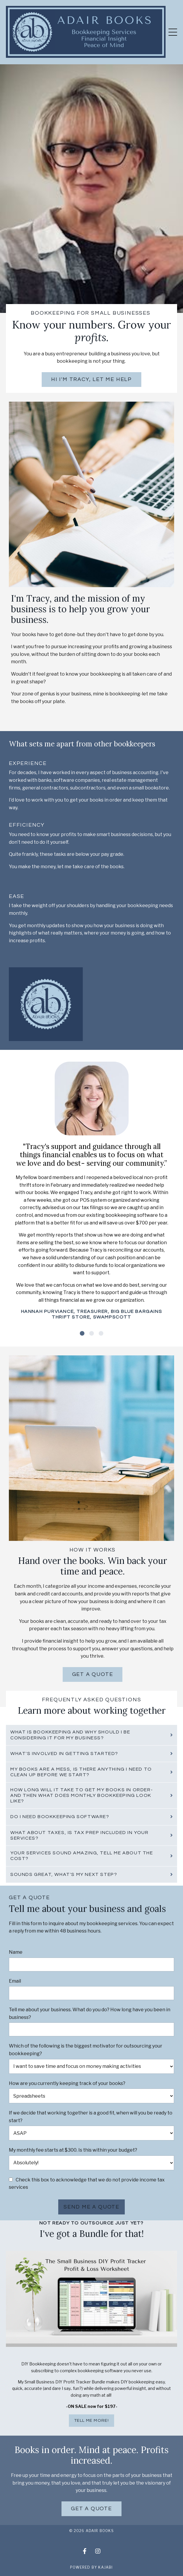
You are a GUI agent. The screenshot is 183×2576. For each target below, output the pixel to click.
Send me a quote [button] (91, 2207)
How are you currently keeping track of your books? (67, 2083)
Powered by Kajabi (91, 2567)
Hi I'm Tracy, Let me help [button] (91, 379)
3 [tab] (101, 1333)
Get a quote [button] (92, 1674)
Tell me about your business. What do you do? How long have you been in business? (89, 2013)
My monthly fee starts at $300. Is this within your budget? (73, 2150)
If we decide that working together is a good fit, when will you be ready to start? (90, 2116)
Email (15, 1981)
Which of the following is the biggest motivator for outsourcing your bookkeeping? (85, 2049)
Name (15, 1952)
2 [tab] (92, 1333)
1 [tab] (82, 1333)
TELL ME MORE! (91, 2420)
